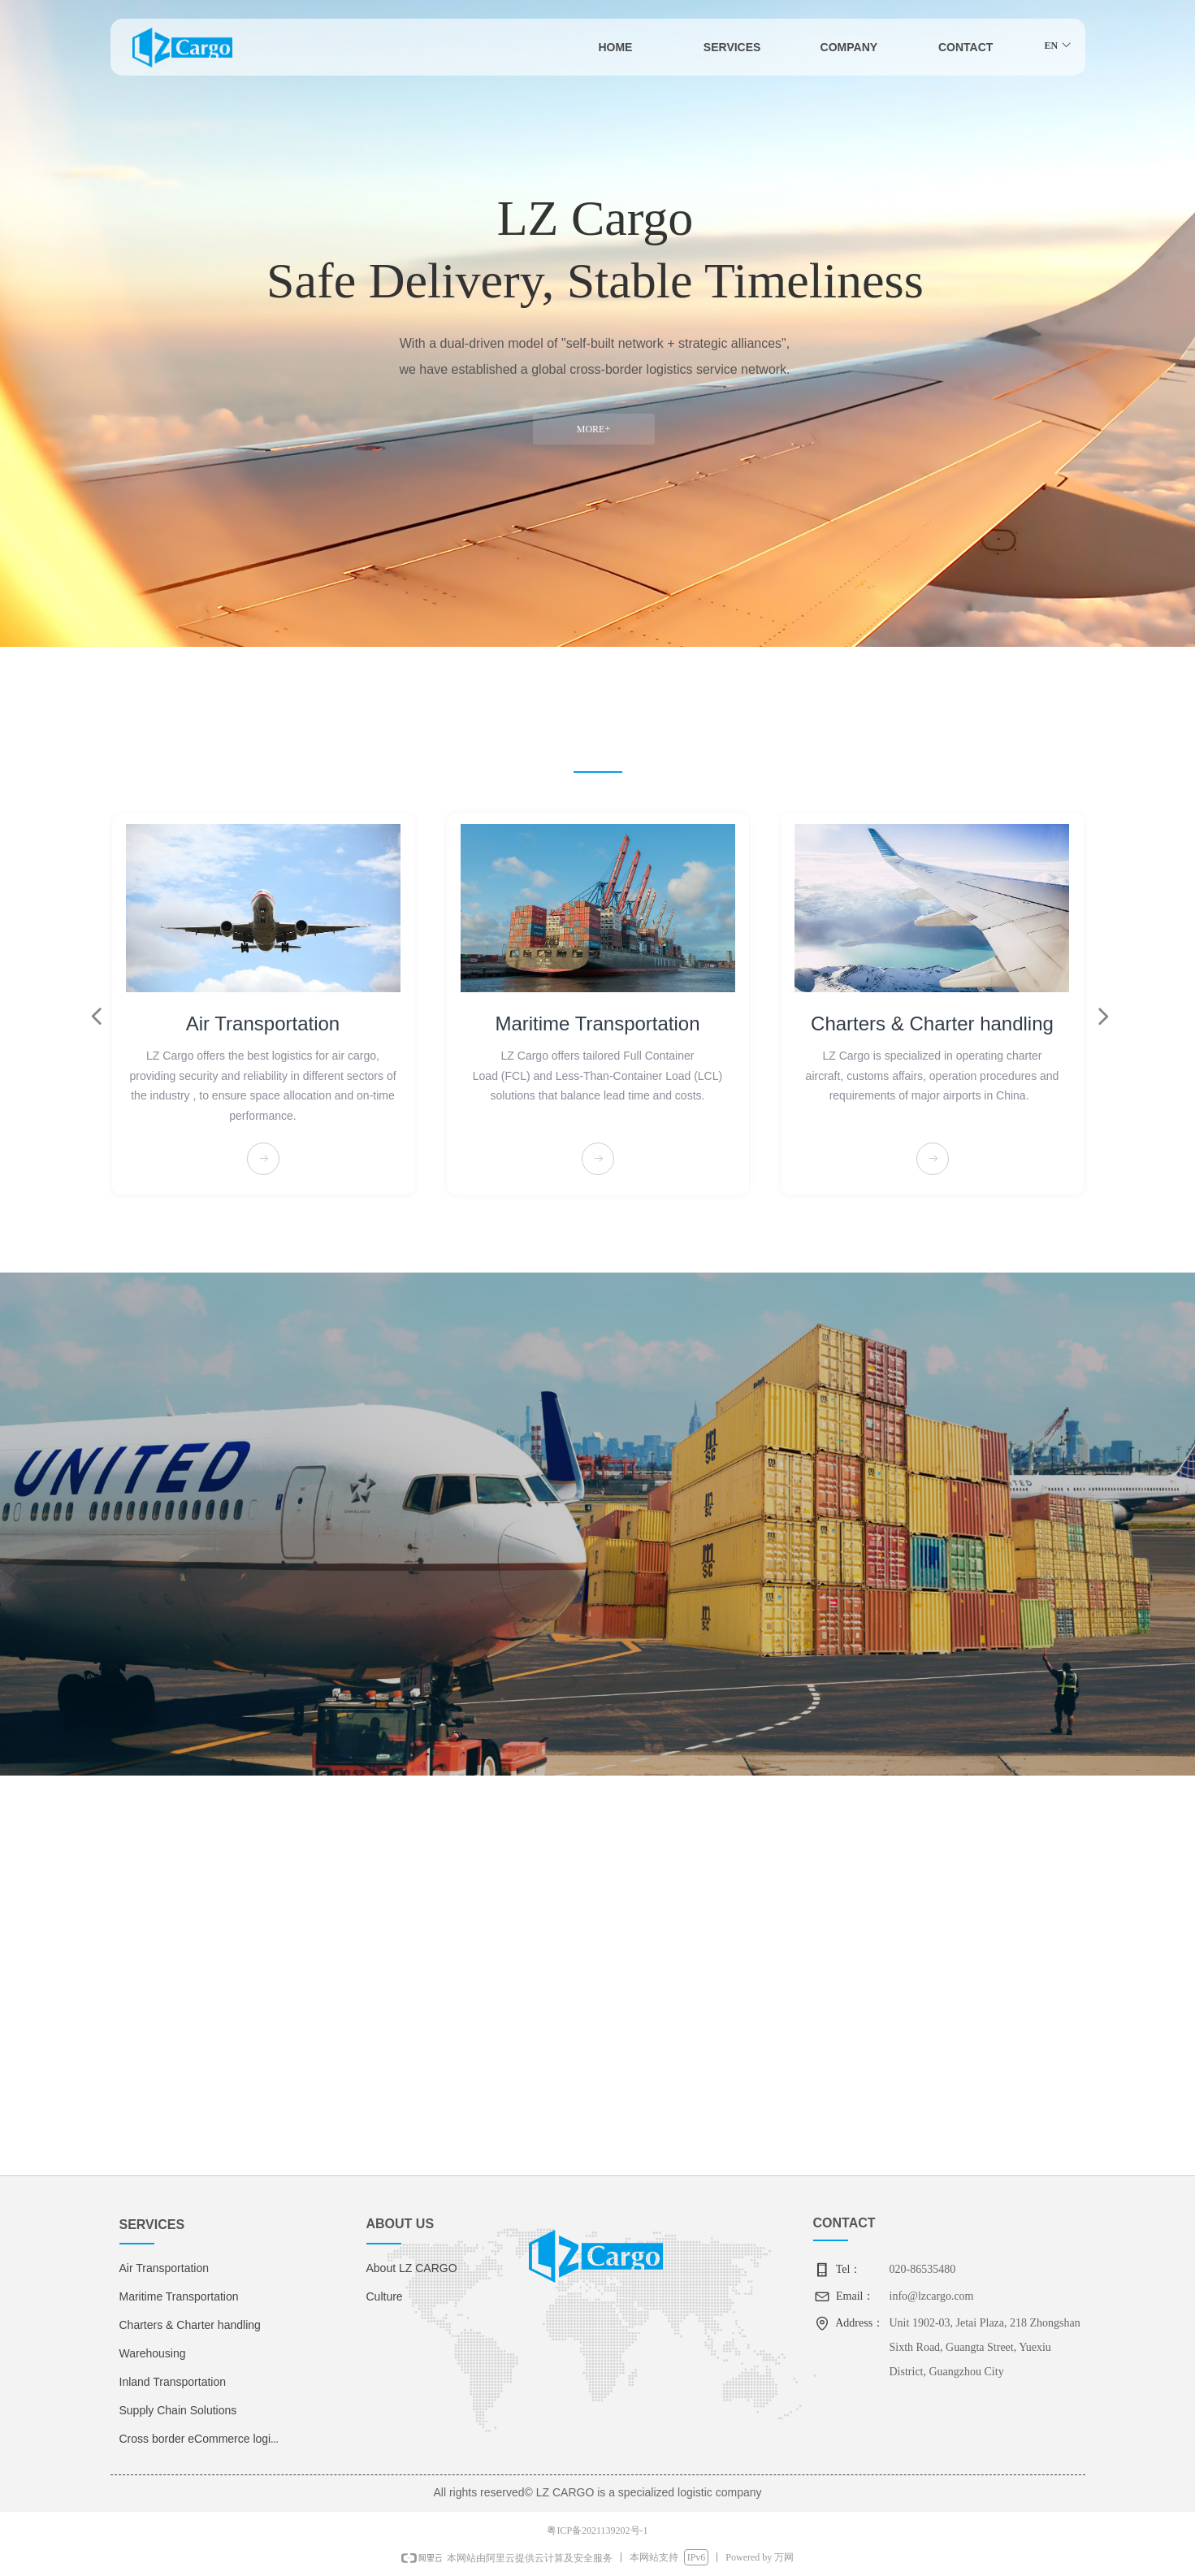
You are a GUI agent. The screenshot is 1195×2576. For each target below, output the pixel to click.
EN (1052, 45)
